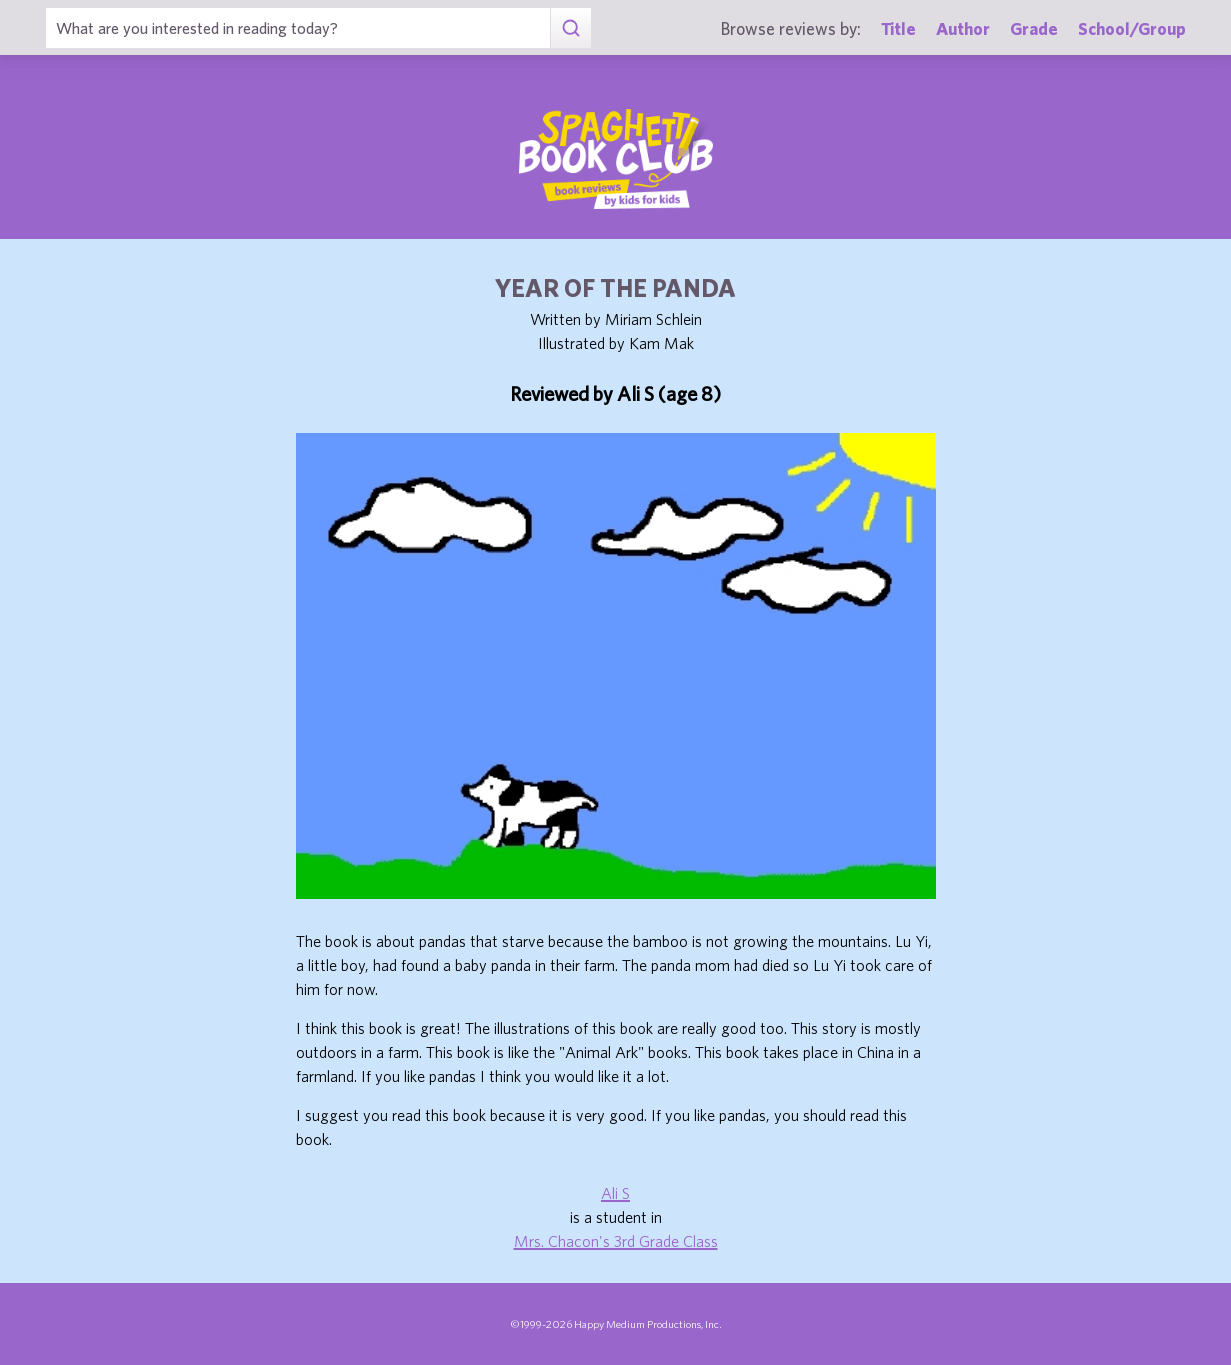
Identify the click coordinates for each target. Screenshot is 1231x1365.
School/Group (1132, 28)
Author (963, 28)
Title (898, 28)
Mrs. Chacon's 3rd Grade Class (616, 1241)
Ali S (615, 1193)
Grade (1034, 28)
